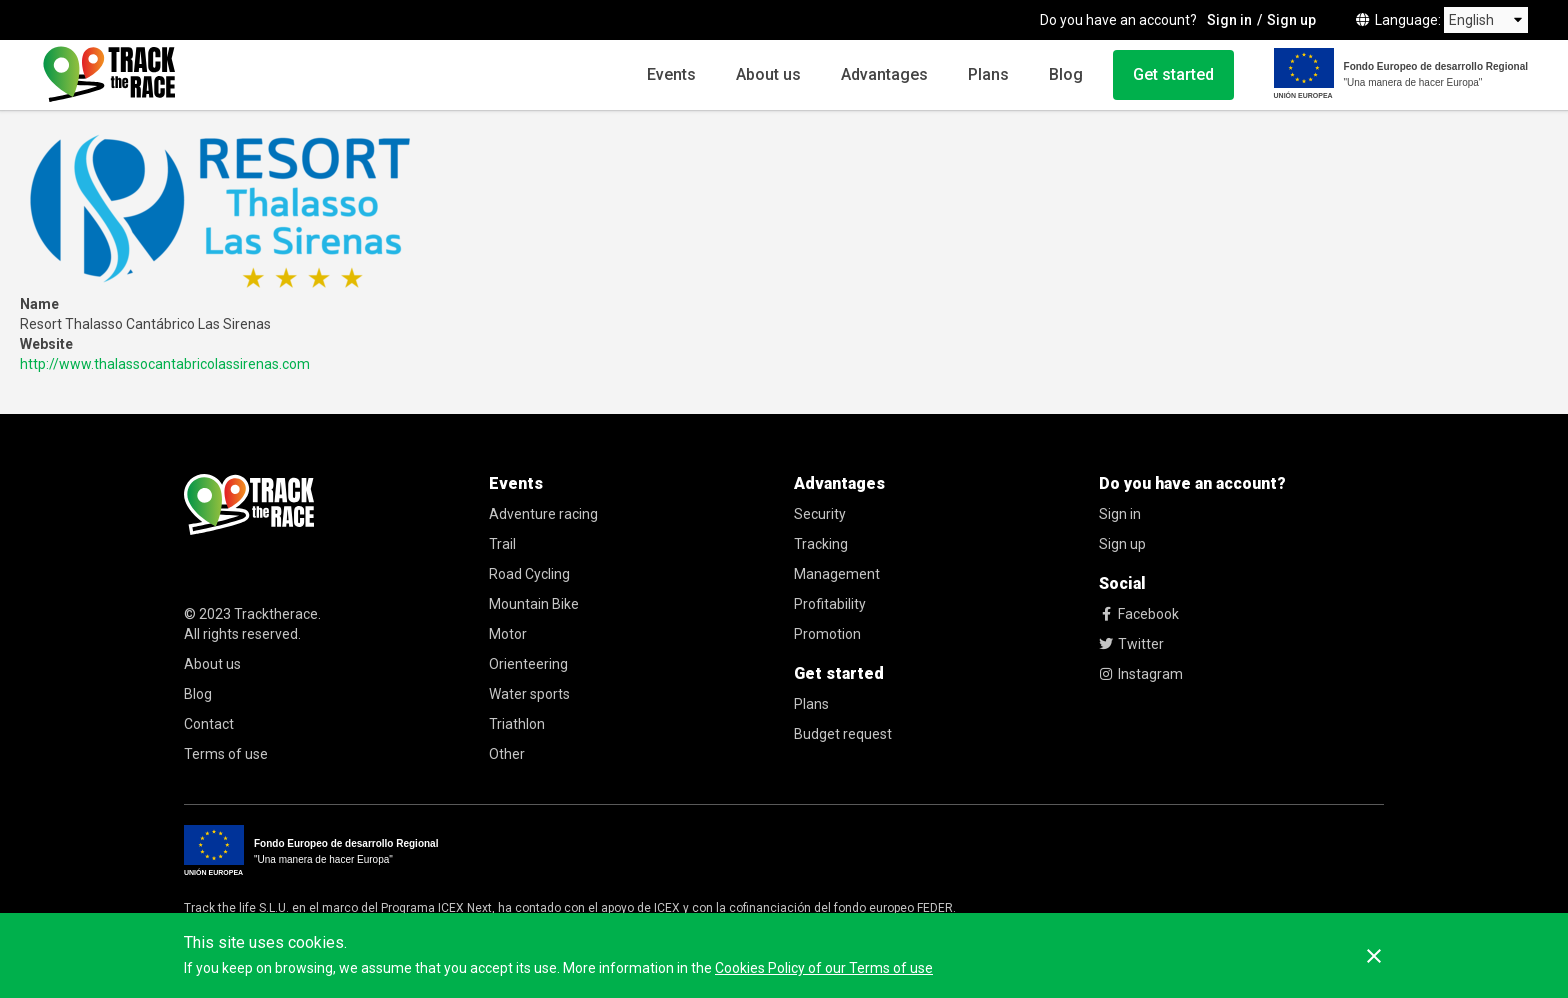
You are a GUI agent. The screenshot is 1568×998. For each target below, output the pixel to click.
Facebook (1139, 614)
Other (507, 754)
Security (820, 514)
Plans (988, 74)
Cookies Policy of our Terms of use (824, 968)
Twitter (1131, 644)
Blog (1066, 74)
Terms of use (226, 754)
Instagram (1141, 674)
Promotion (827, 634)
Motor (508, 634)
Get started (1173, 74)
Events (671, 74)
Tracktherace (276, 614)
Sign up (1291, 20)
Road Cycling (529, 574)
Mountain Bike (534, 604)
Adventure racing (543, 514)
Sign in (1229, 20)
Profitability (830, 604)
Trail (502, 544)
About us (768, 74)
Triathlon (517, 724)
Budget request (843, 734)
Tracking (821, 544)
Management (837, 574)
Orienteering (528, 664)
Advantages (884, 74)
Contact (209, 724)
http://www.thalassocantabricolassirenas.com (165, 364)
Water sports (529, 694)
